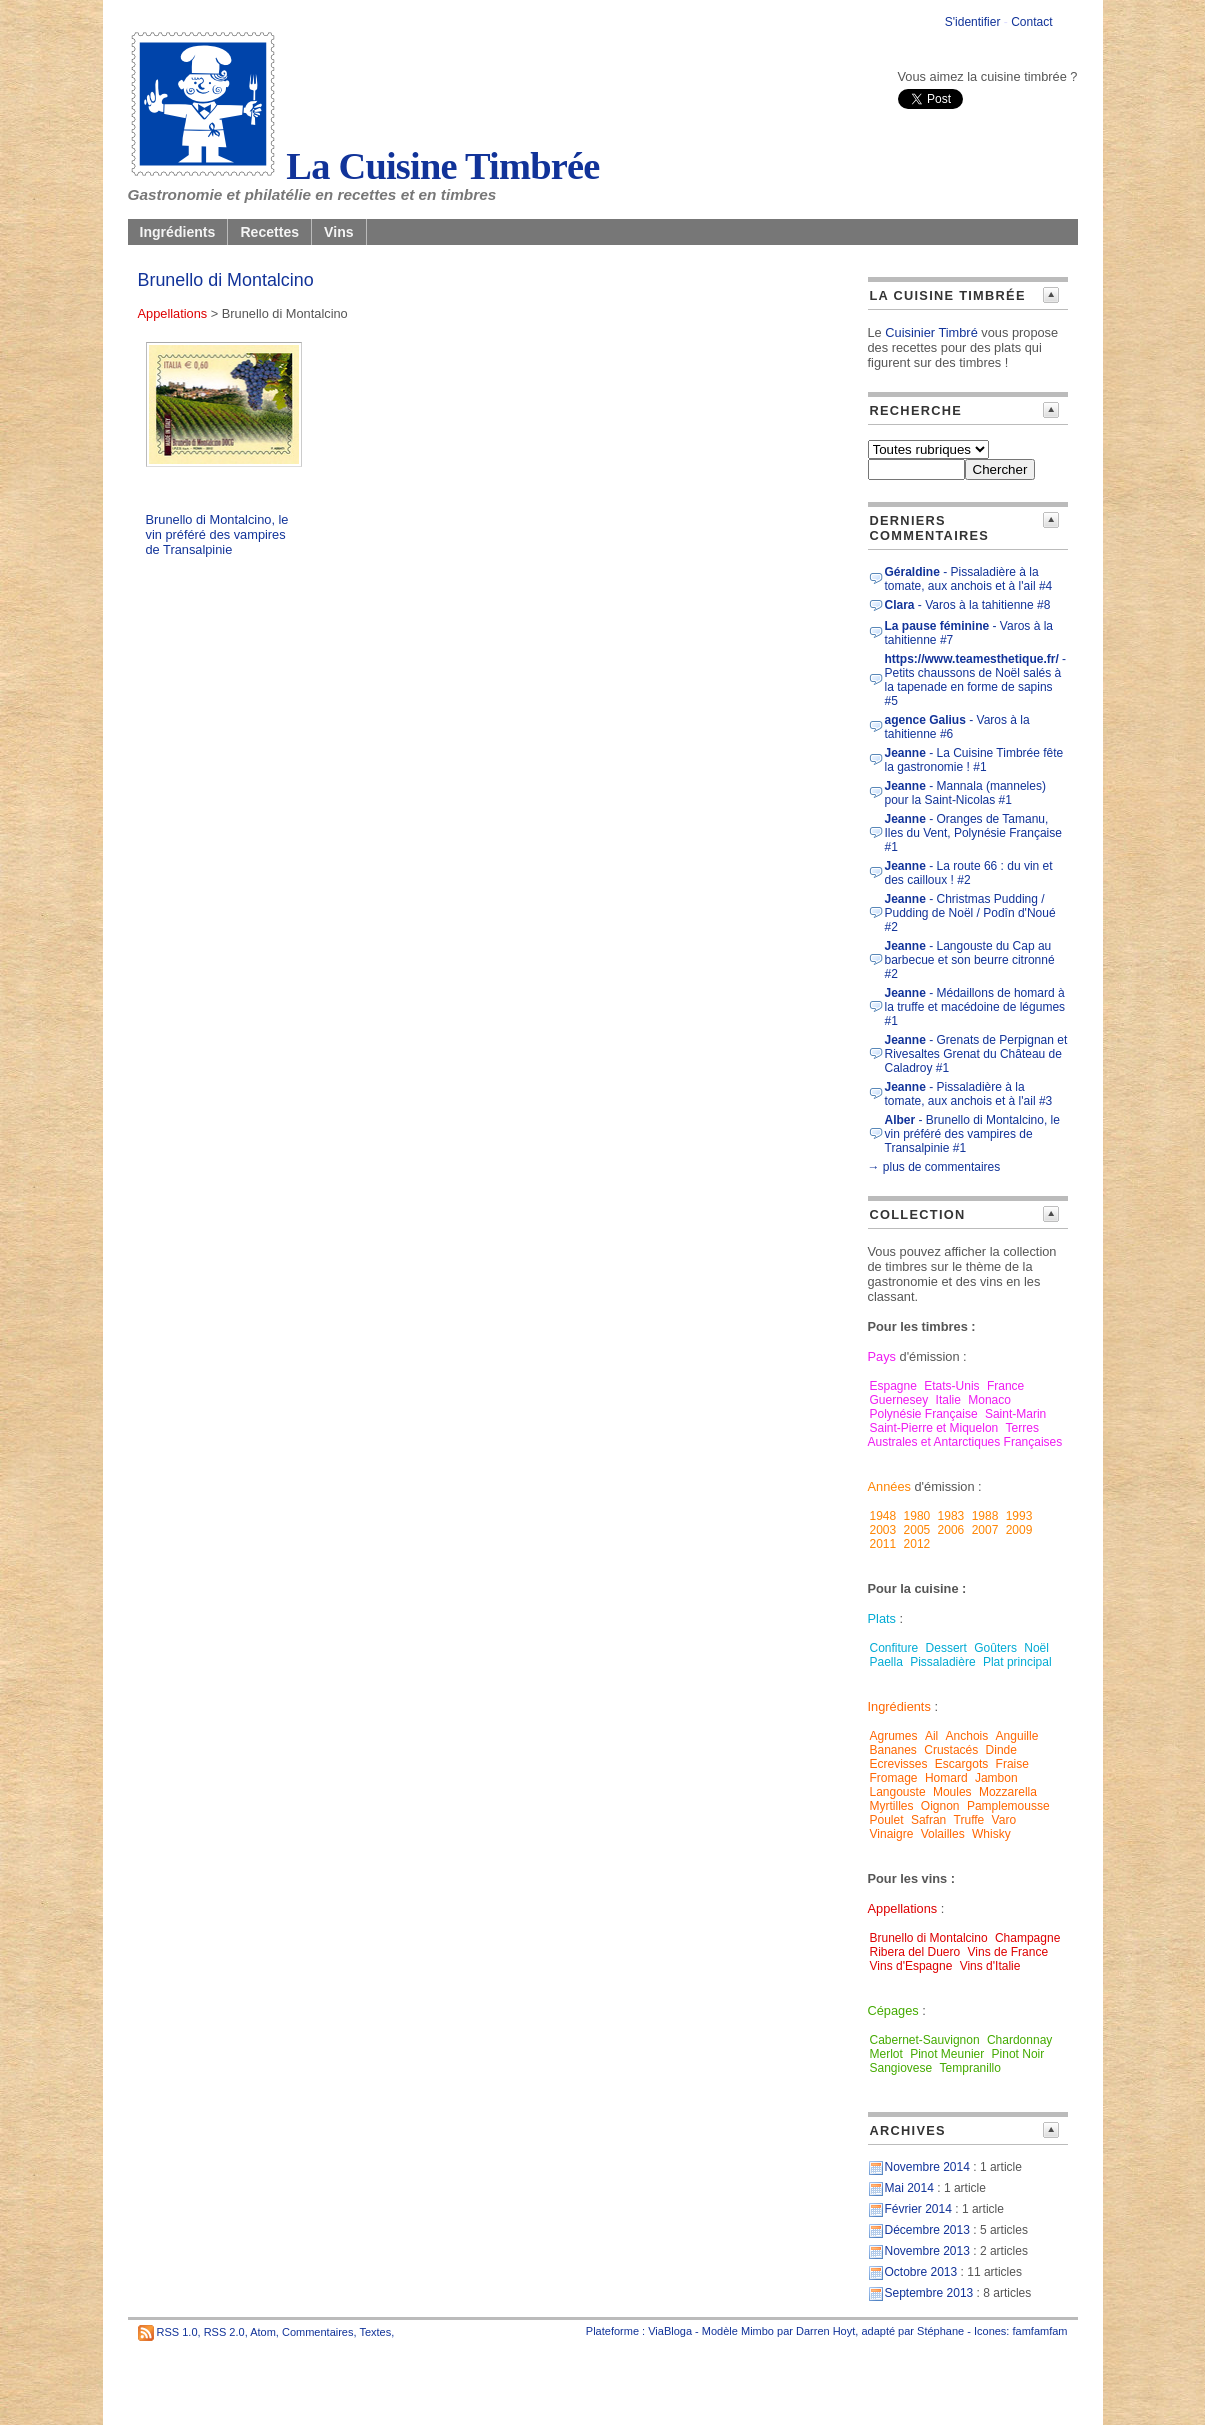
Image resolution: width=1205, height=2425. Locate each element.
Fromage (894, 1778)
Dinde (1001, 1750)
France (1005, 1386)
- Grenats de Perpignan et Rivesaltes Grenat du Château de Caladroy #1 (976, 1054)
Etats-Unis (951, 1386)
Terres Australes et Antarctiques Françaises (965, 1435)
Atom (263, 2332)
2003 (883, 1530)
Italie (948, 1400)
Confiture (894, 1648)
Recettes (269, 232)
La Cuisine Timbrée (364, 166)
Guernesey (899, 1400)
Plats (882, 1618)
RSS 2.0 (224, 2332)
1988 (985, 1516)
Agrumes (894, 1736)
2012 (917, 1544)
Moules (952, 1792)
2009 (1019, 1530)
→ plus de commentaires (934, 1167)
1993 (1019, 1516)
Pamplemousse (1008, 1806)
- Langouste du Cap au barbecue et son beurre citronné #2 (970, 960)
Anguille (1017, 1736)
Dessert (946, 1648)
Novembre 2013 (927, 2251)
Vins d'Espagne (911, 1966)
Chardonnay (1019, 2040)
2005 (917, 1530)
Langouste (898, 1792)
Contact (1031, 22)
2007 (985, 1530)
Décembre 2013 (927, 2230)
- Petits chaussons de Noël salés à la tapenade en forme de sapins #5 (976, 680)
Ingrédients (178, 232)
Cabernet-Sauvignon (925, 2040)
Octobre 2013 (921, 2272)
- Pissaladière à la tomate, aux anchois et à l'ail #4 (969, 579)
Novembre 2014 (927, 2167)
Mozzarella (1008, 1792)
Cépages (893, 2010)
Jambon (996, 1778)
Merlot (886, 2054)
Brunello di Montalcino (929, 1938)
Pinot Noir (1018, 2054)
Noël (1036, 1648)
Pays (882, 1356)
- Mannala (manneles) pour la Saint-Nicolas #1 (965, 793)
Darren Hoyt (825, 2331)
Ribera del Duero (915, 1952)
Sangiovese (901, 2068)
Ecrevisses (899, 1764)
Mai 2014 (909, 2188)
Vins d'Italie (990, 1966)
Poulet (887, 1820)
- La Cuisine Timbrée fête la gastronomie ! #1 (974, 760)
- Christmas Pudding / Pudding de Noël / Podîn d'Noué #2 (970, 913)
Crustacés (951, 1750)
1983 (951, 1516)
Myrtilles (892, 1806)
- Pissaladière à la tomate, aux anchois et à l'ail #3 (969, 1094)
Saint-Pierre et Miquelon (934, 1428)
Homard (946, 1778)
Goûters (995, 1648)
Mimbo (757, 2331)
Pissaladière (942, 1662)
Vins (338, 232)
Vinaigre (892, 1834)
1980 (917, 1516)
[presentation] (930, 120)
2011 (883, 1544)
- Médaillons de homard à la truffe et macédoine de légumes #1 (975, 1007)
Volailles (943, 1834)
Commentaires (318, 2332)
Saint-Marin (1015, 1414)
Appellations (173, 313)
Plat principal (1017, 1662)
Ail (931, 1736)
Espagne (893, 1386)
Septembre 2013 (929, 2293)
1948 (883, 1516)
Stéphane (940, 2331)
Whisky (991, 1834)
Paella (886, 1662)
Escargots (961, 1764)
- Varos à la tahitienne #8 (968, 605)
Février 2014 (918, 2209)
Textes (375, 2332)
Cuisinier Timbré (931, 332)
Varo (1004, 1820)
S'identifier (973, 22)
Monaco (989, 1400)
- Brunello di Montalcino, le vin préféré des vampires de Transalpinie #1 (972, 1134)
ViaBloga (670, 2331)
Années (889, 1486)
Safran (930, 1820)
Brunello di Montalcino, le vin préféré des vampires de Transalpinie (217, 534)
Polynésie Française (924, 1414)
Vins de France (1008, 1952)
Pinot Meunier (947, 2054)
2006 (951, 1530)
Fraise (1012, 1764)
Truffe (969, 1820)
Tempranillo (970, 2068)
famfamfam (1039, 2331)
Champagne (1027, 1938)
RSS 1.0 (177, 2332)
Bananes (893, 1750)
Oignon (940, 1806)
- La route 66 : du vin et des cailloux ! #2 (969, 873)
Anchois (967, 1736)
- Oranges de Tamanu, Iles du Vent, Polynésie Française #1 (973, 833)
